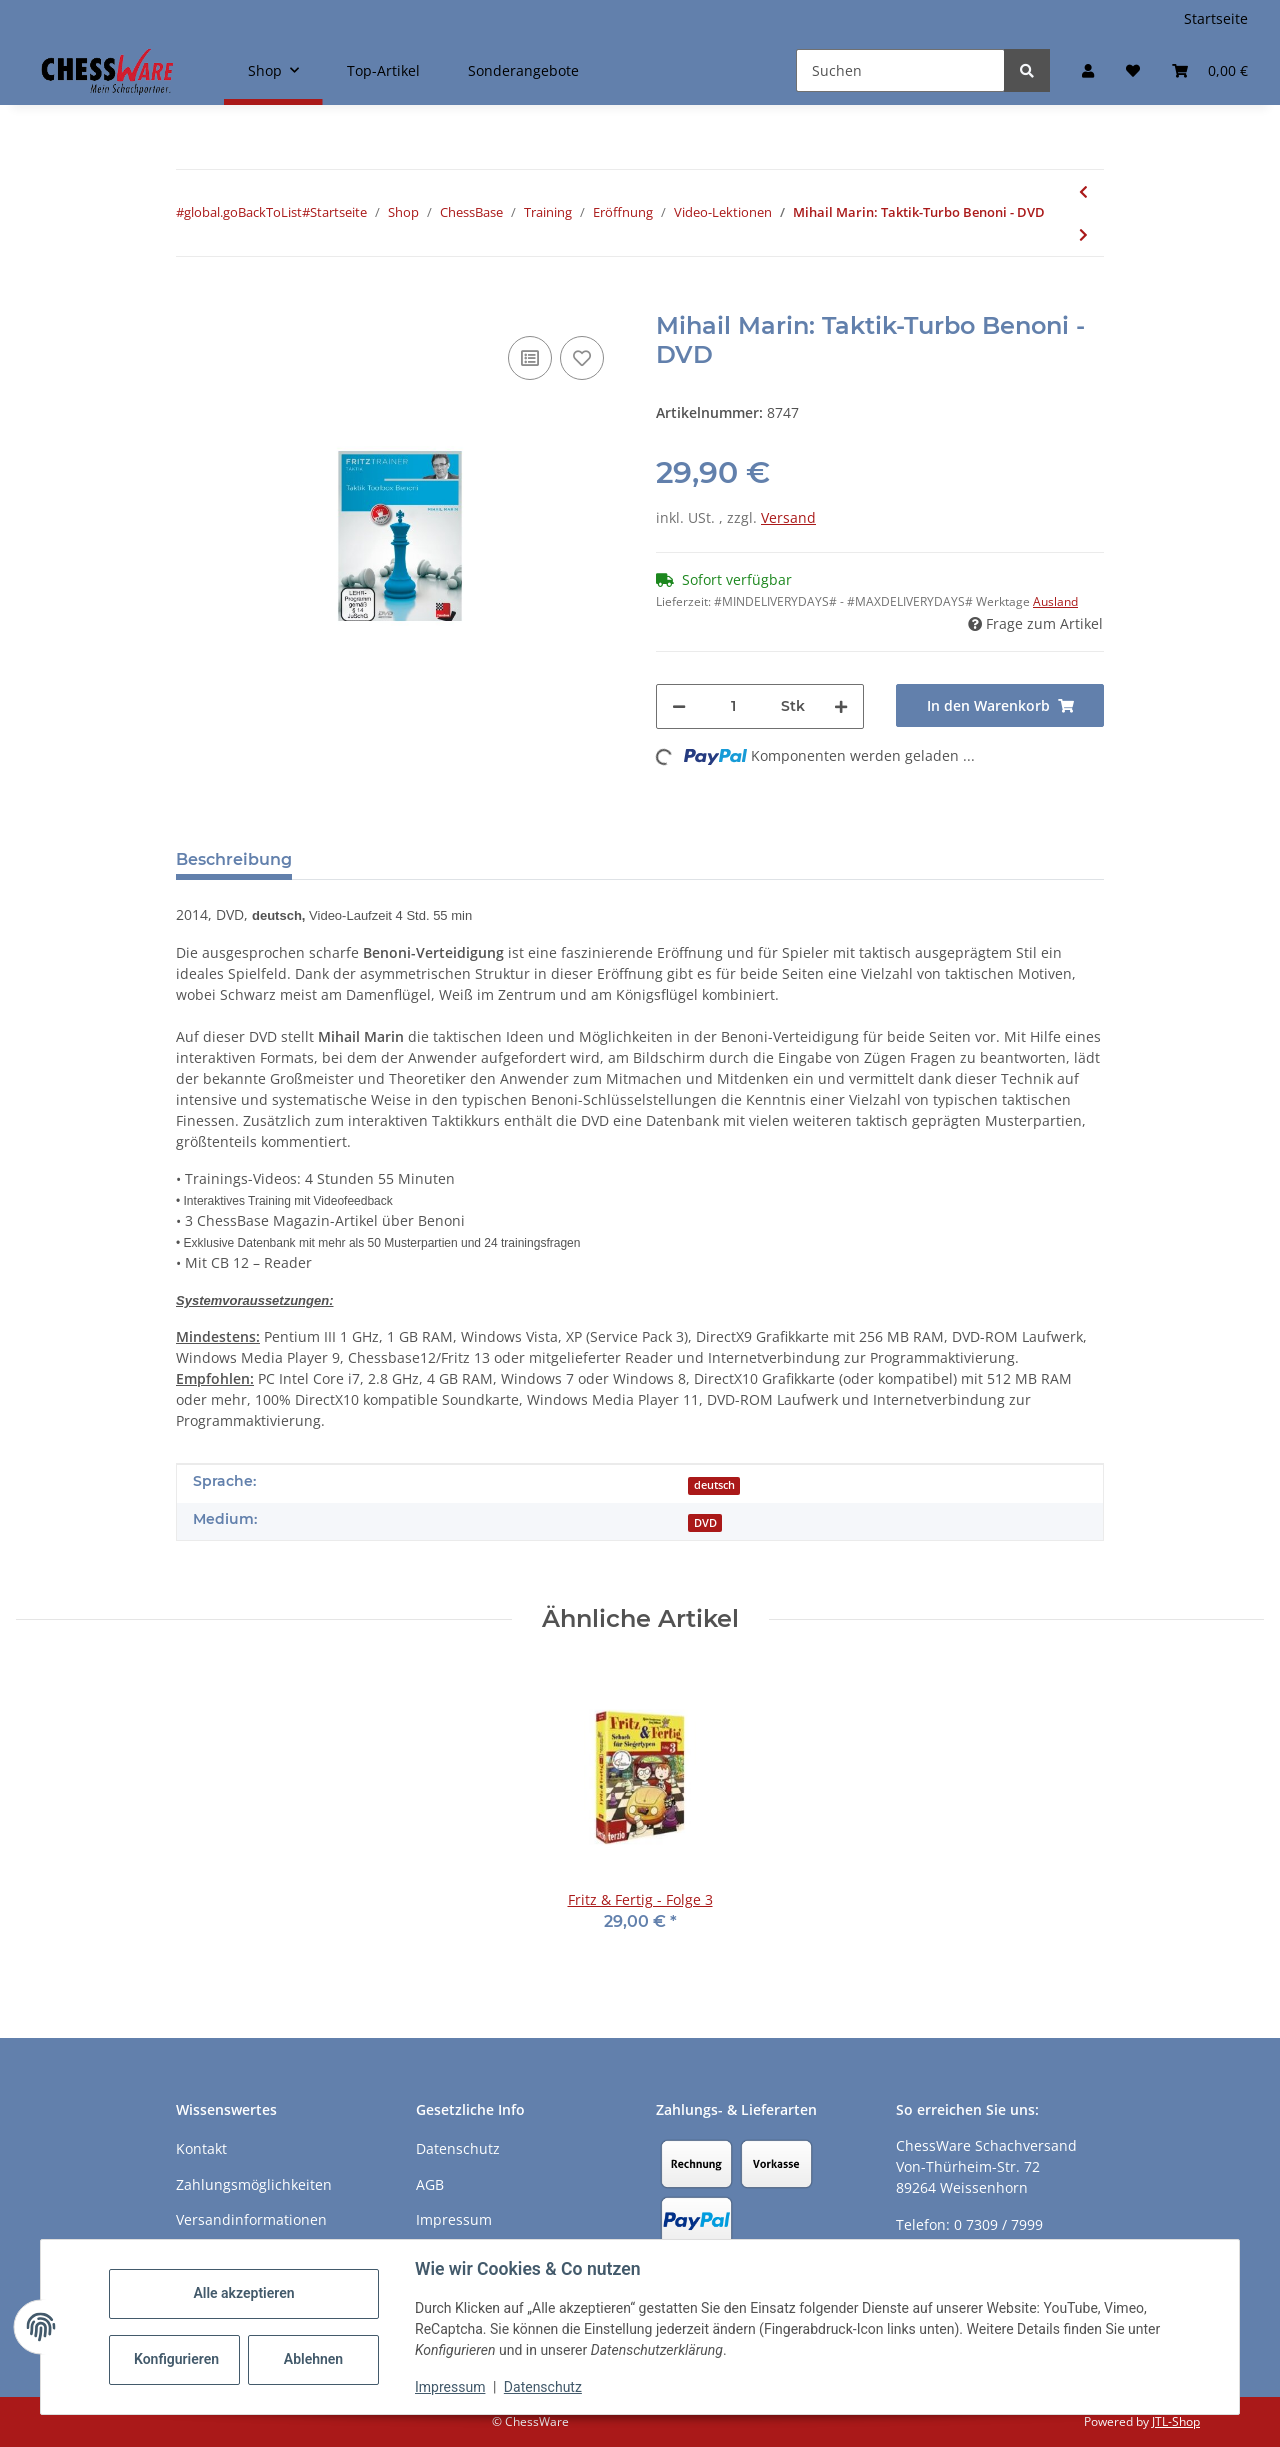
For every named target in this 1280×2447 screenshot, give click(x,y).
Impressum (450, 2387)
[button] (1088, 70)
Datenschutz (543, 2387)
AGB (430, 2184)
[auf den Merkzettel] (582, 358)
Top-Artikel (383, 70)
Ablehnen (313, 2359)
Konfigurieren (176, 2359)
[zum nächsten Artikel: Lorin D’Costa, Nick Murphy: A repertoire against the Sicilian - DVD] (1083, 234)
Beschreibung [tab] (234, 859)
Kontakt (201, 2148)
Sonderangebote (523, 70)
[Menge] (733, 706)
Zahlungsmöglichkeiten (254, 2184)
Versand (788, 517)
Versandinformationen (251, 2219)
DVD (705, 1523)
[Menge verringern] (679, 706)
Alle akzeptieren (243, 2293)
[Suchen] (900, 70)
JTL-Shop (1176, 2421)
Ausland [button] (1055, 601)
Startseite (1216, 18)
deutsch (714, 1485)
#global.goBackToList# (243, 212)
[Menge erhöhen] (841, 706)
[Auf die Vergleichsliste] (530, 358)
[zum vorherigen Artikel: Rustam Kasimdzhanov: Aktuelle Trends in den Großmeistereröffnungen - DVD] (1083, 191)
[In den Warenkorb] (192, 301)
